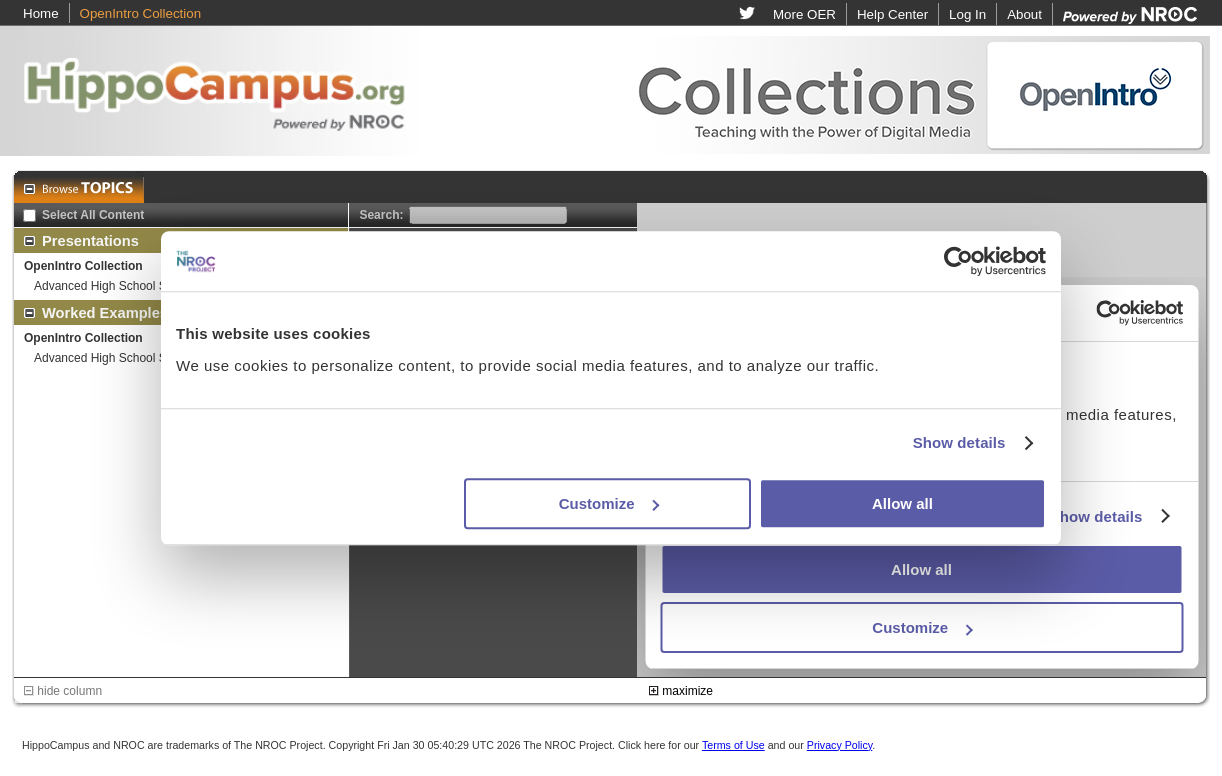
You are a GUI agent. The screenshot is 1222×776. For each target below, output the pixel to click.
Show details (959, 442)
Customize (609, 503)
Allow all (902, 503)
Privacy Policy (840, 745)
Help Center (892, 14)
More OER (804, 14)
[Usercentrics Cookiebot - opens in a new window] (958, 261)
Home (41, 13)
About (1024, 14)
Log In (967, 14)
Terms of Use (733, 745)
